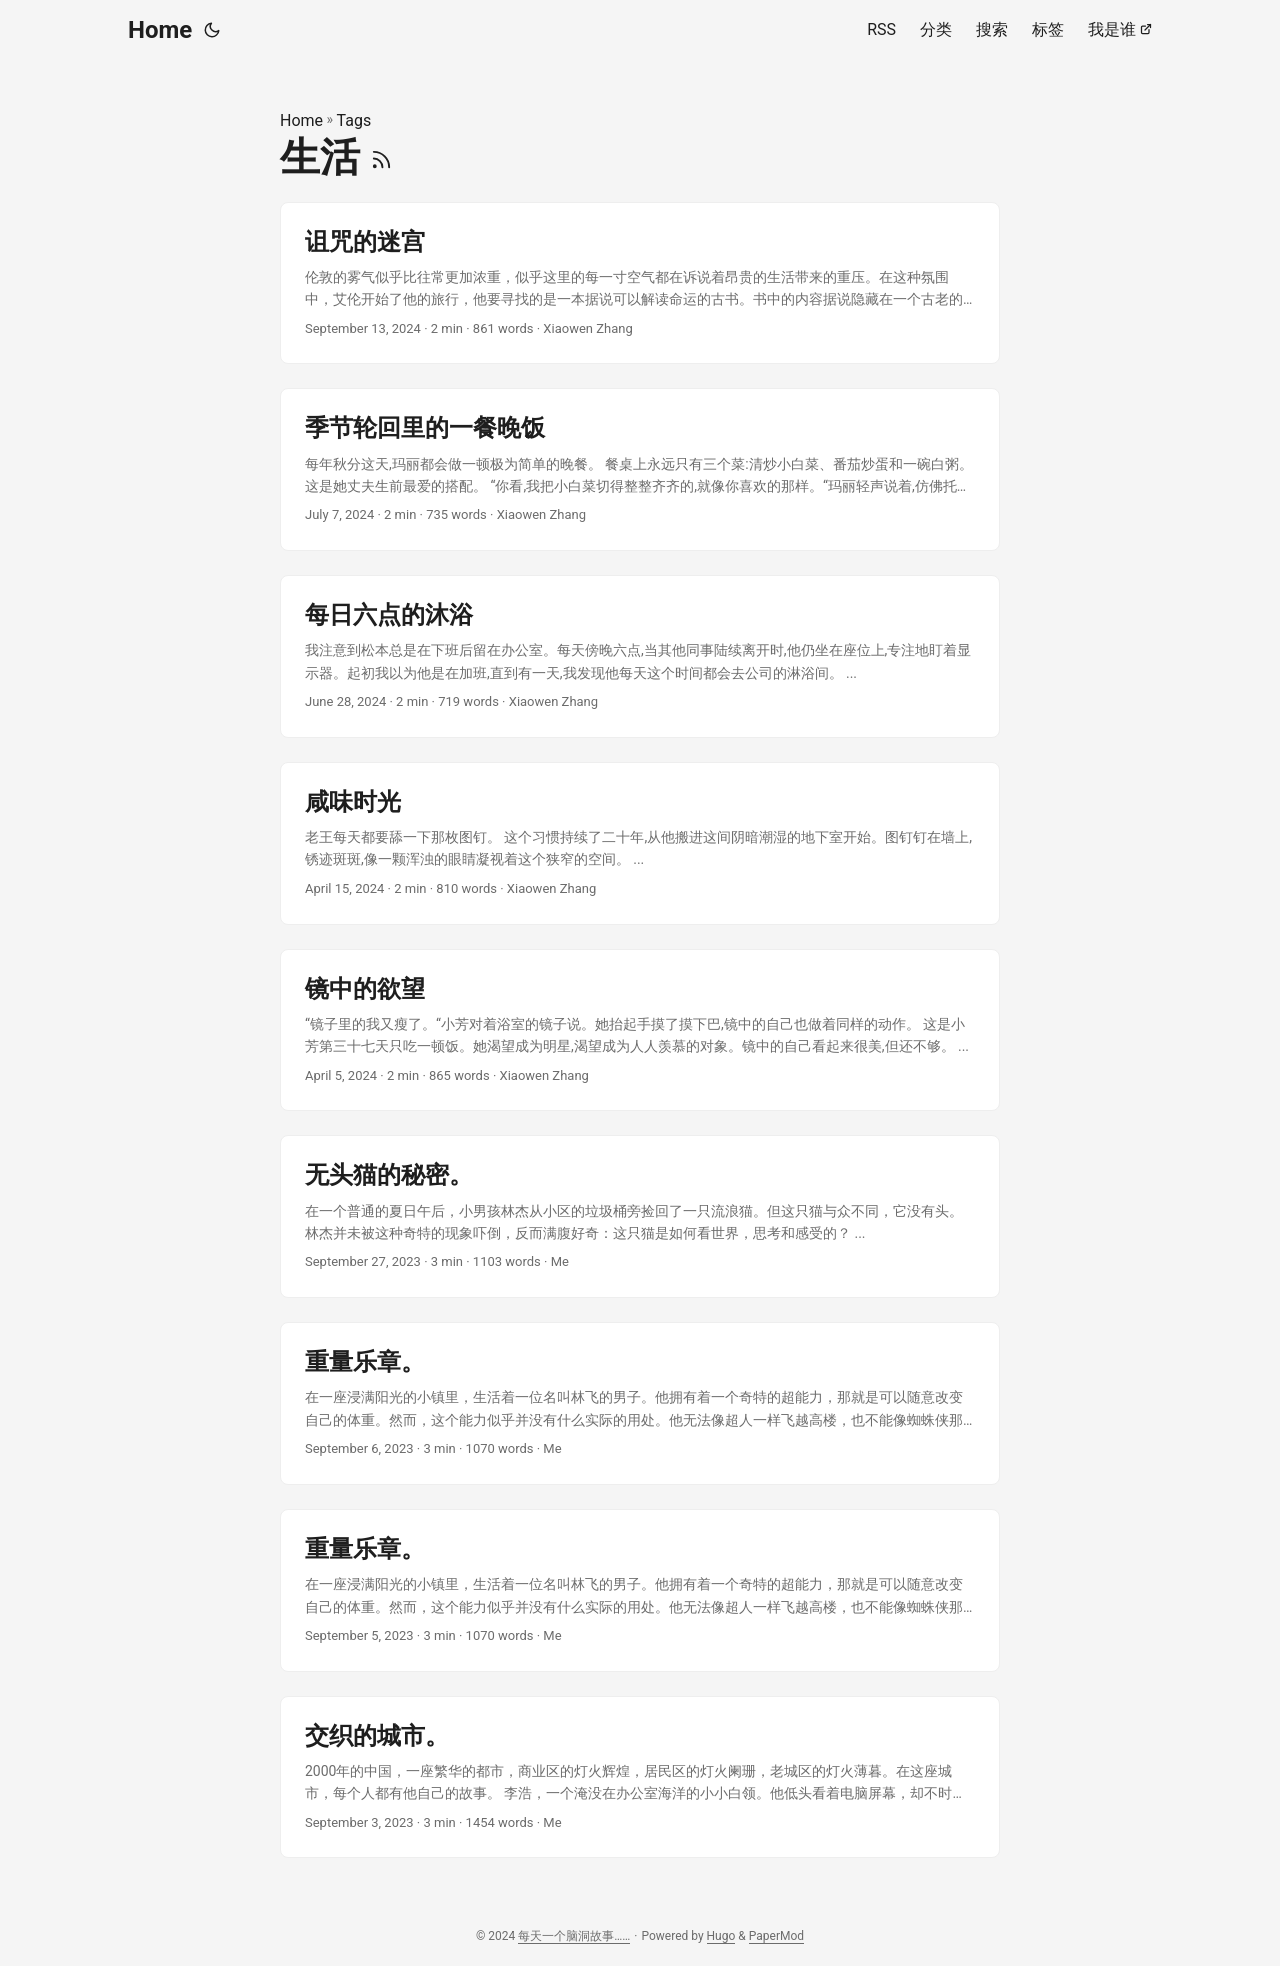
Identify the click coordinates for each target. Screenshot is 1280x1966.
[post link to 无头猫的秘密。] (640, 1216)
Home (160, 30)
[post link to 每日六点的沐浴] (640, 656)
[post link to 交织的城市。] (640, 1777)
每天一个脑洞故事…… (574, 1936)
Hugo (721, 1936)
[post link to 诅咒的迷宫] (640, 283)
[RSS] (381, 157)
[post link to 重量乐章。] (640, 1403)
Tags (354, 120)
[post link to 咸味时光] (640, 843)
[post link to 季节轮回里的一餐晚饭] (640, 469)
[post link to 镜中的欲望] (640, 1030)
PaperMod (776, 1936)
